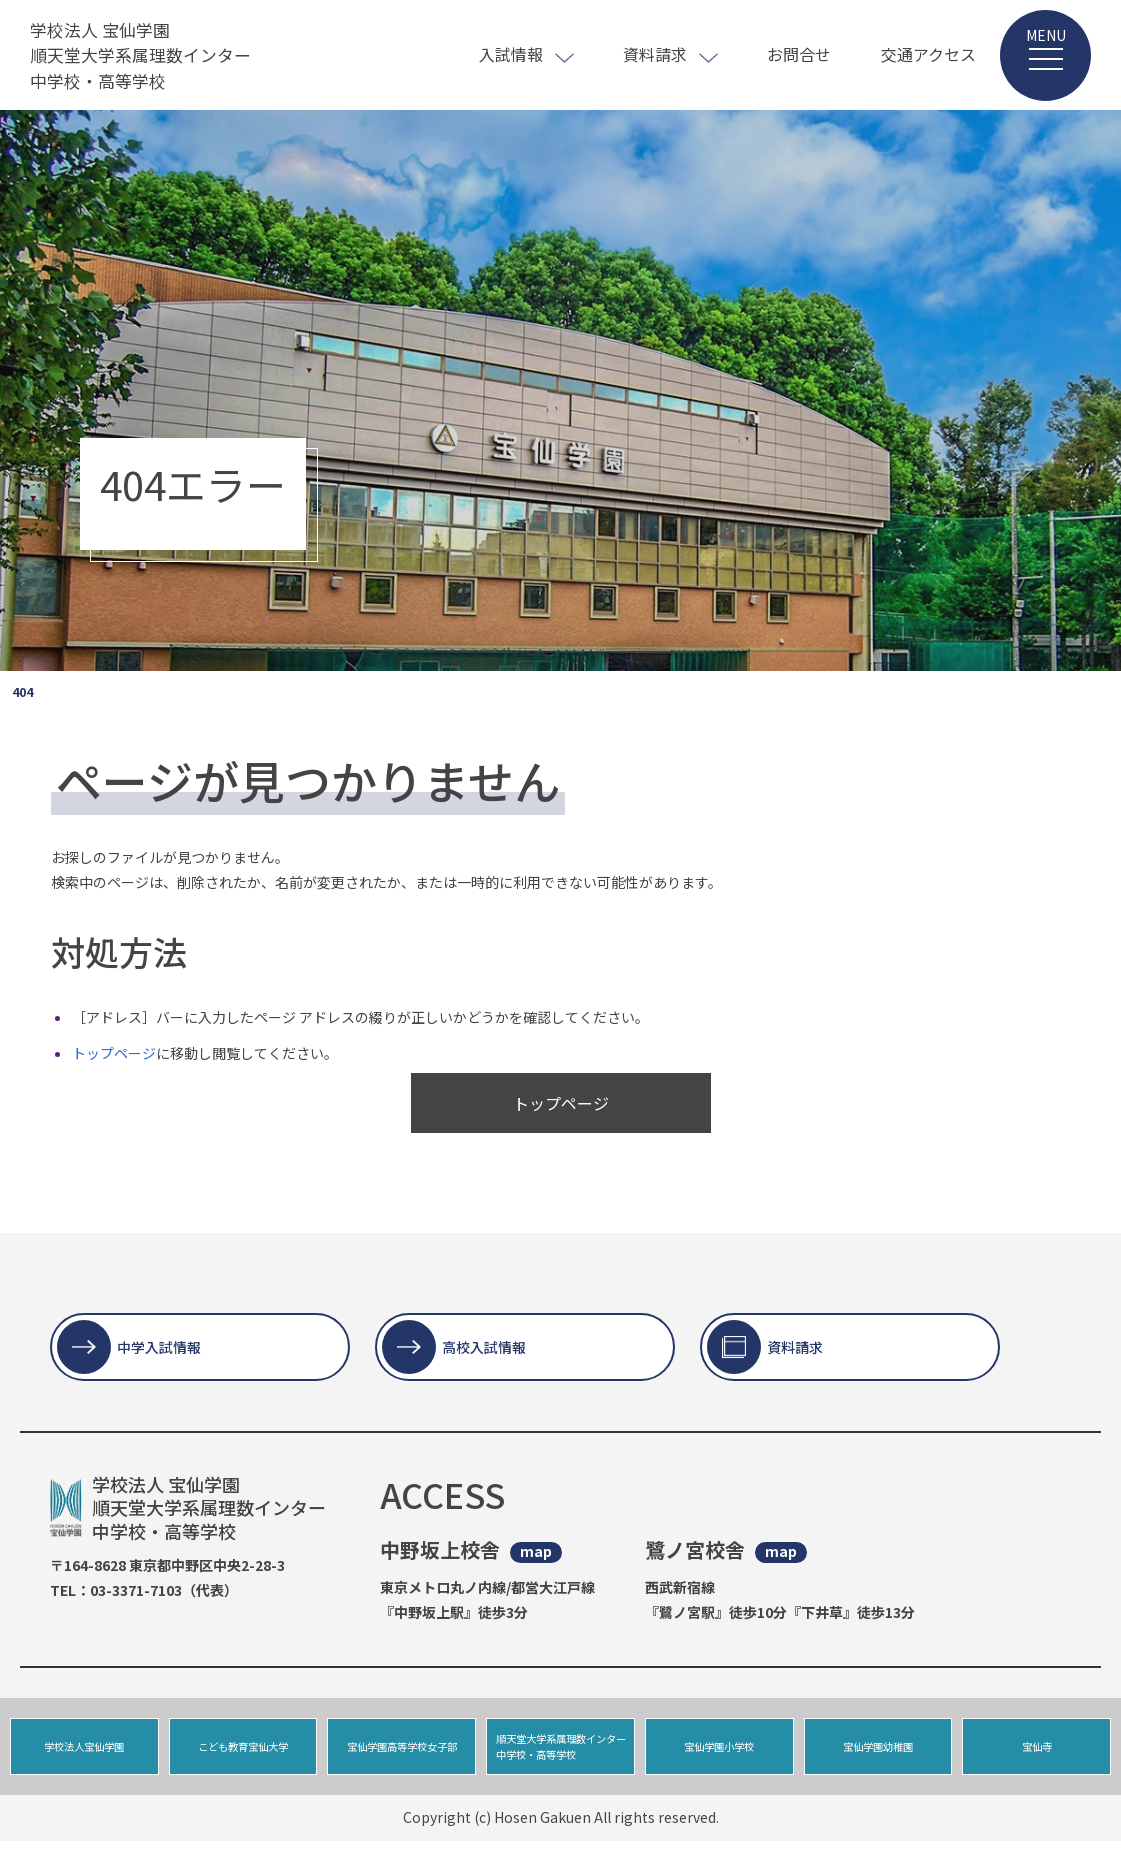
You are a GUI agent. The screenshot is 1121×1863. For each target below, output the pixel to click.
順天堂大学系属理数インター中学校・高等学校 (558, 1757)
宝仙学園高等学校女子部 (401, 1757)
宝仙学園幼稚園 (877, 1757)
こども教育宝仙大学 (243, 1757)
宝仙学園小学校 (719, 1757)
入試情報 (511, 54)
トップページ (114, 1053)
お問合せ (799, 54)
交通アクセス (928, 54)
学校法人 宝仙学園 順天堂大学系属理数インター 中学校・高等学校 (147, 55)
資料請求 (655, 54)
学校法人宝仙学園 (84, 1757)
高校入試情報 (484, 1347)
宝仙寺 (1036, 1757)
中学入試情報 (159, 1347)
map (536, 1551)
